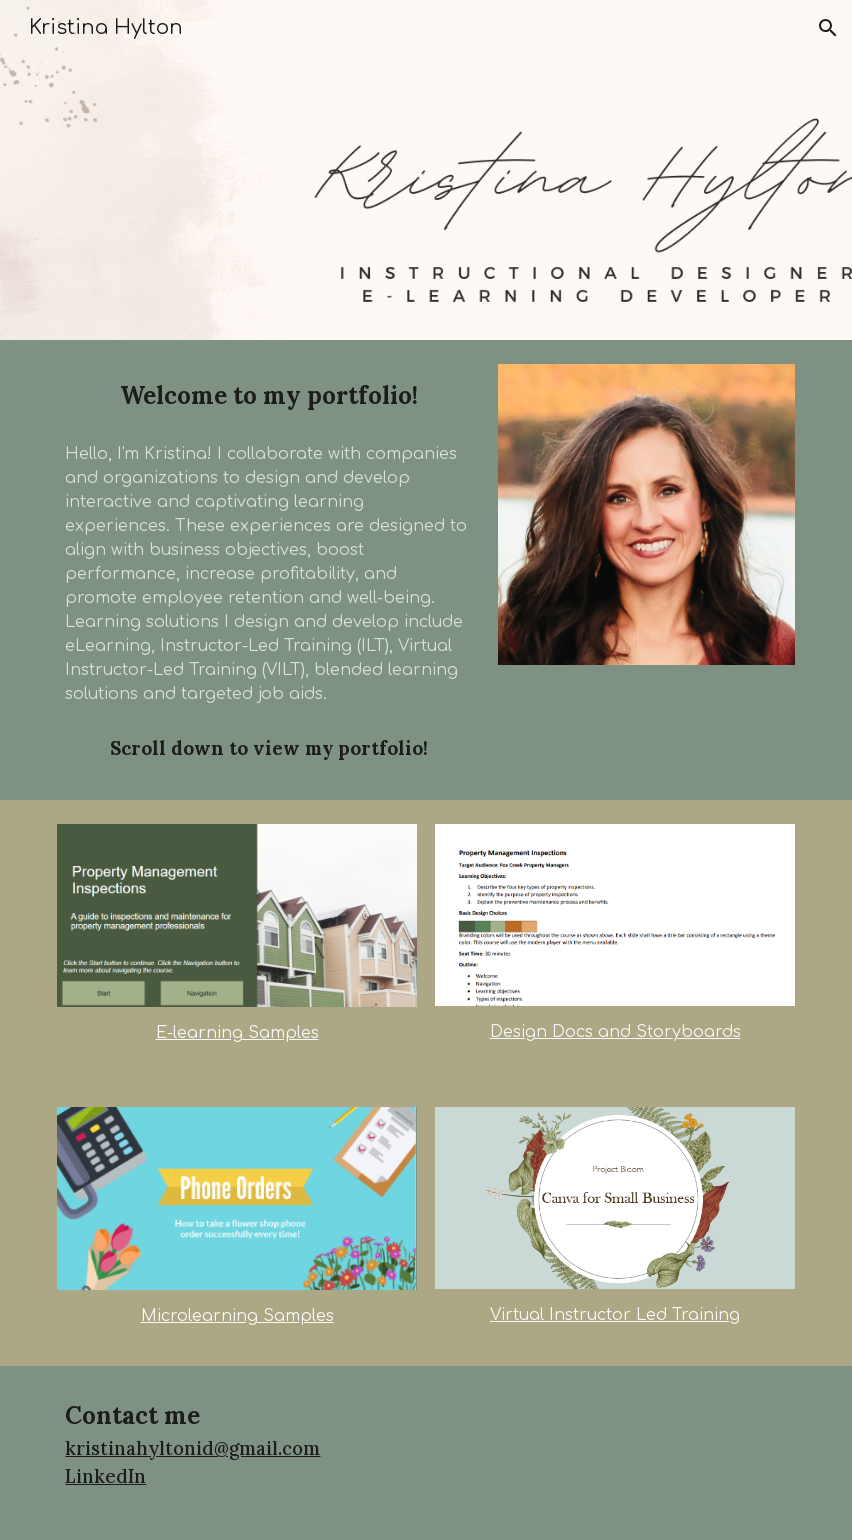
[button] (828, 28)
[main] (268, 396)
